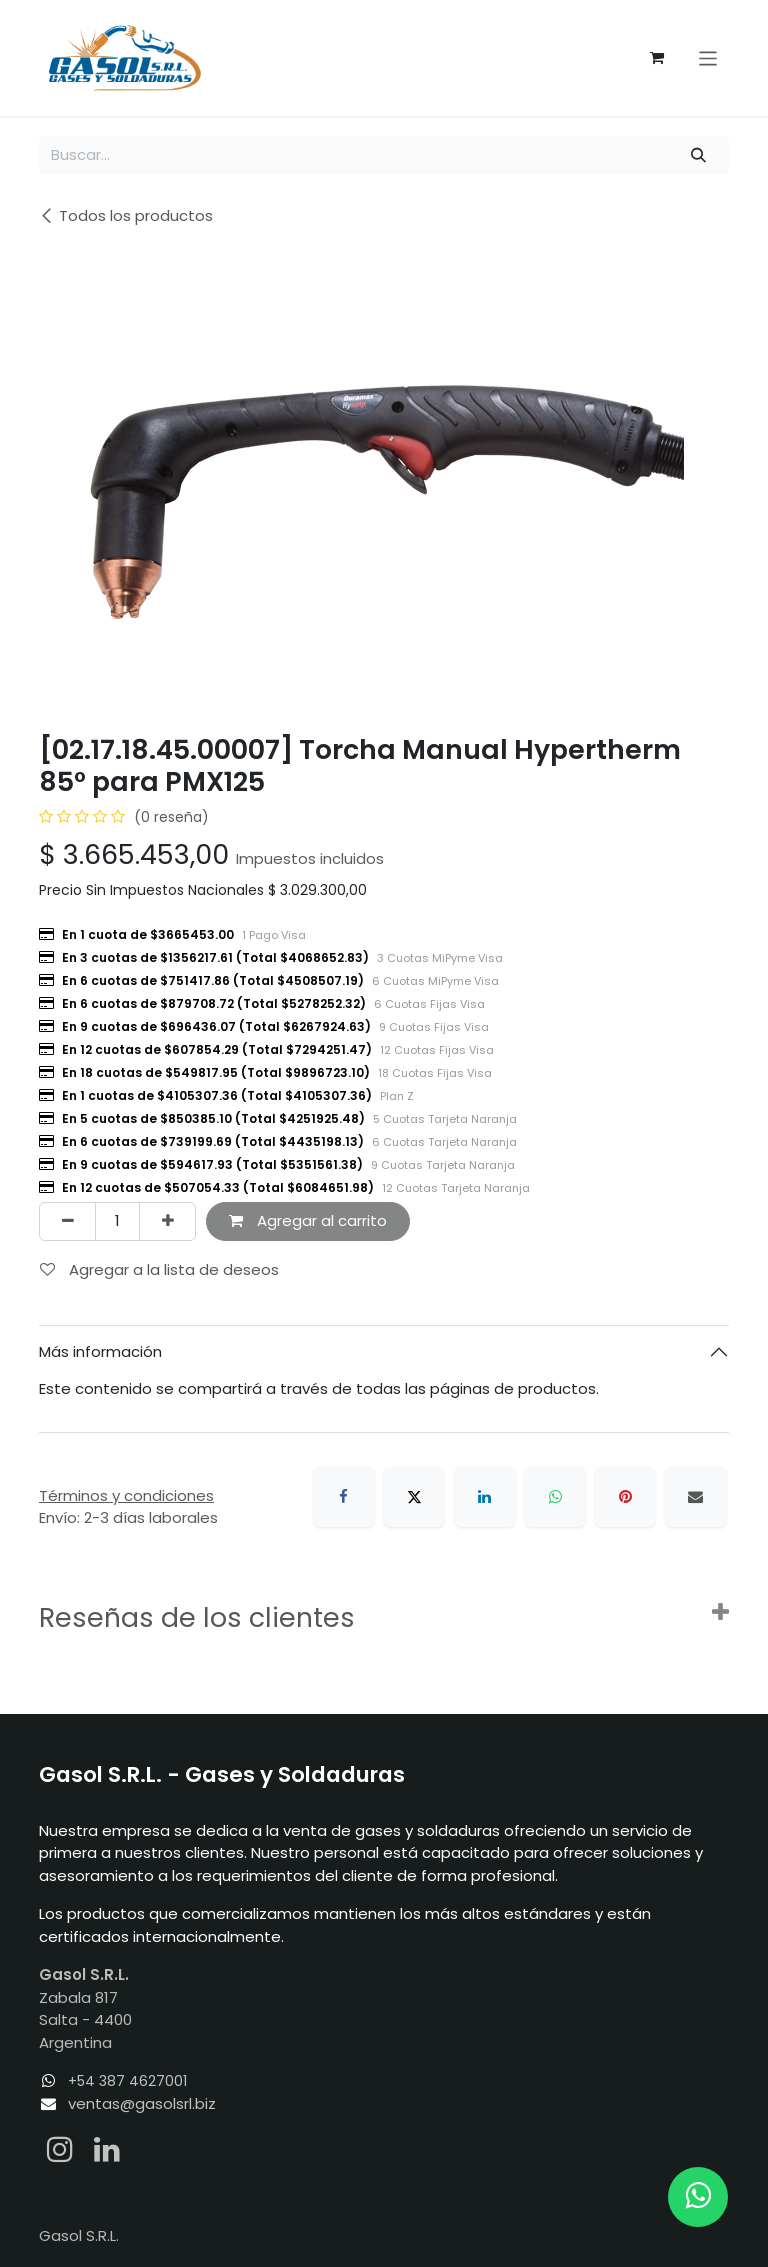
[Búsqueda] (699, 155)
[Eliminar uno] (67, 1221)
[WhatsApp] (555, 1497)
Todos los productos (126, 215)
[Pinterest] (625, 1497)
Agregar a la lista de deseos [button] (159, 1269)
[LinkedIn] (485, 1497)
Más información (100, 1351)
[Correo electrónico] (696, 1497)
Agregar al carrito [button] (308, 1220)
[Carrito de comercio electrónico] (657, 58)
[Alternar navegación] (708, 57)
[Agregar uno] (167, 1221)
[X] (414, 1497)
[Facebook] (344, 1497)
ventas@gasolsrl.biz (142, 2103)
